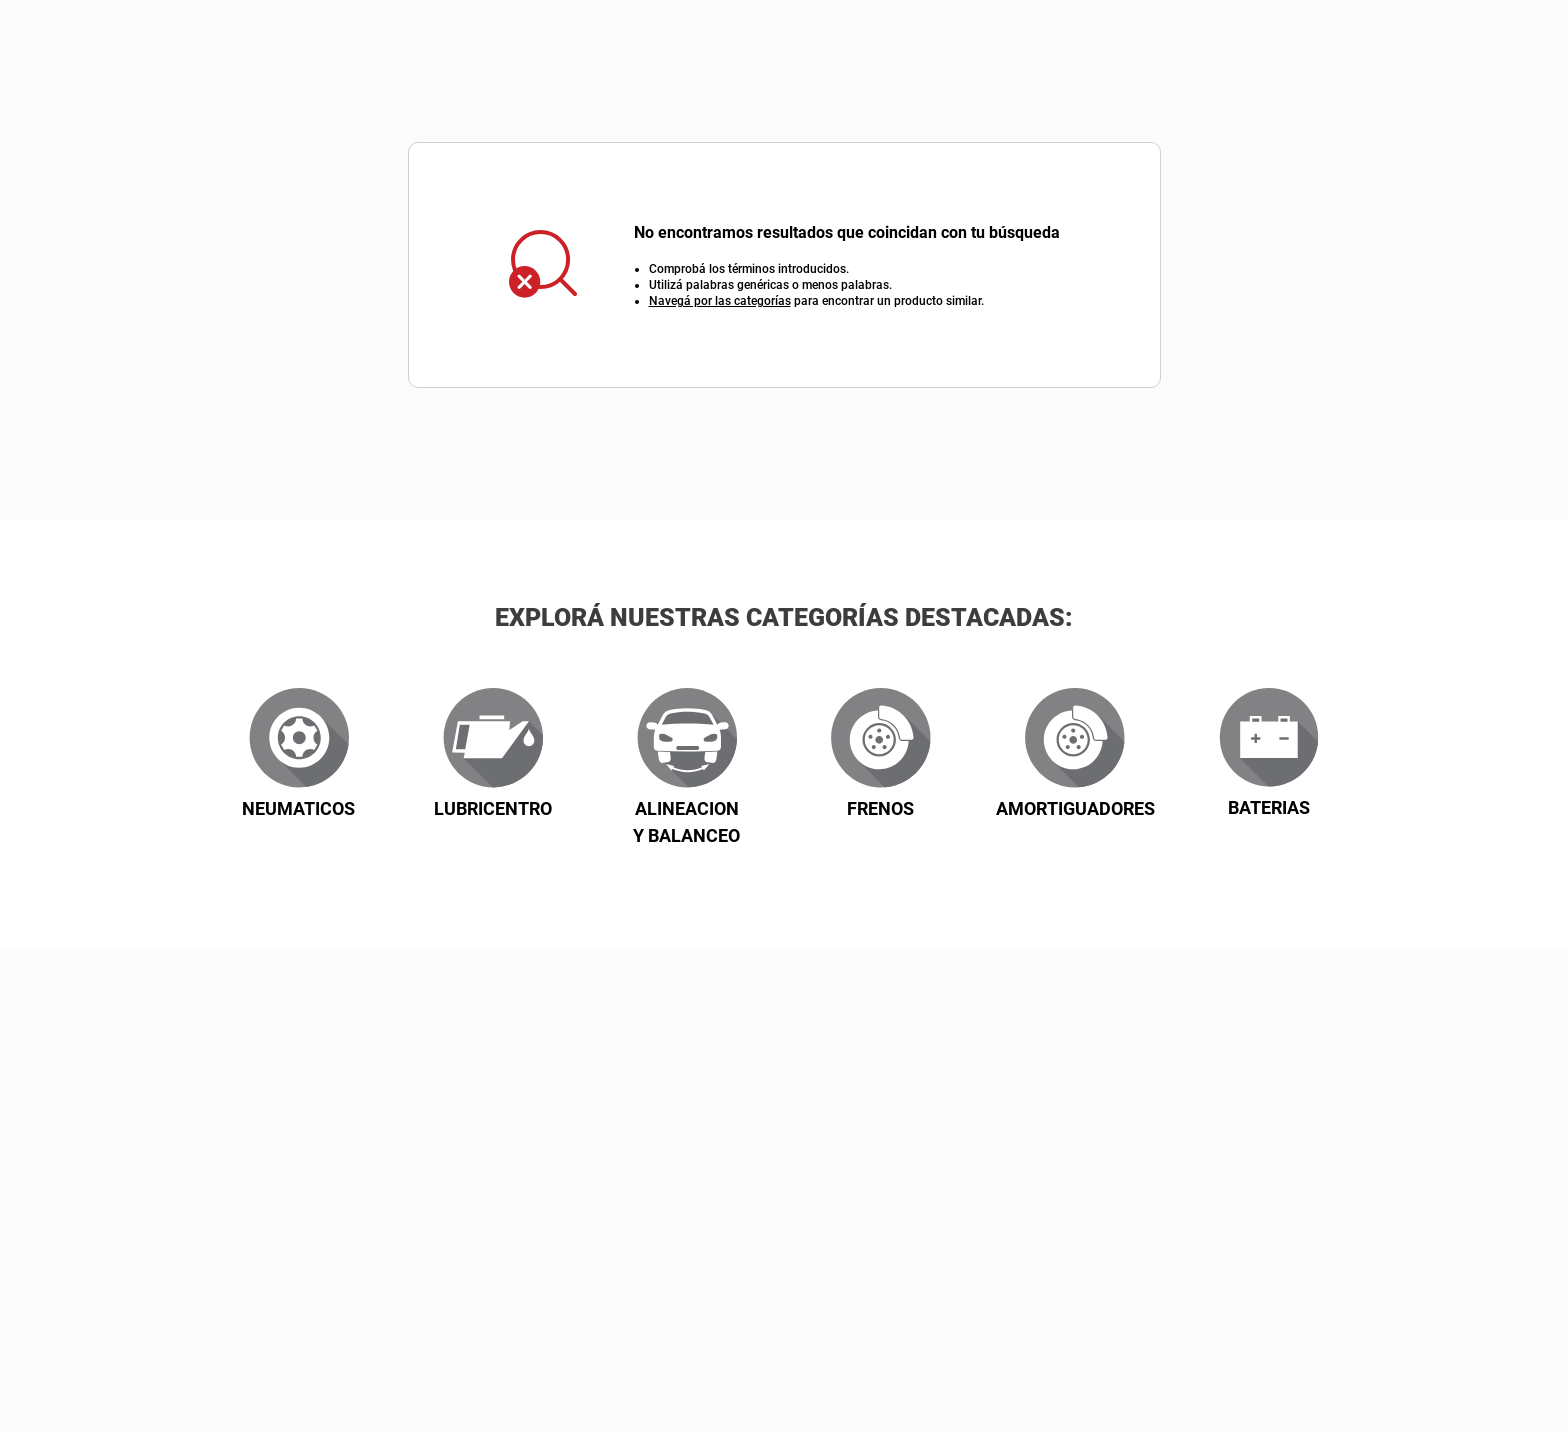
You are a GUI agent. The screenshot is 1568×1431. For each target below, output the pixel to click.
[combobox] (816, 50)
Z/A (1206, 548)
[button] (1490, 1348)
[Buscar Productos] (1140, 50)
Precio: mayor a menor (792, 548)
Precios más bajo (991, 548)
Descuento (614, 548)
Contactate (1326, 158)
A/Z (1123, 548)
